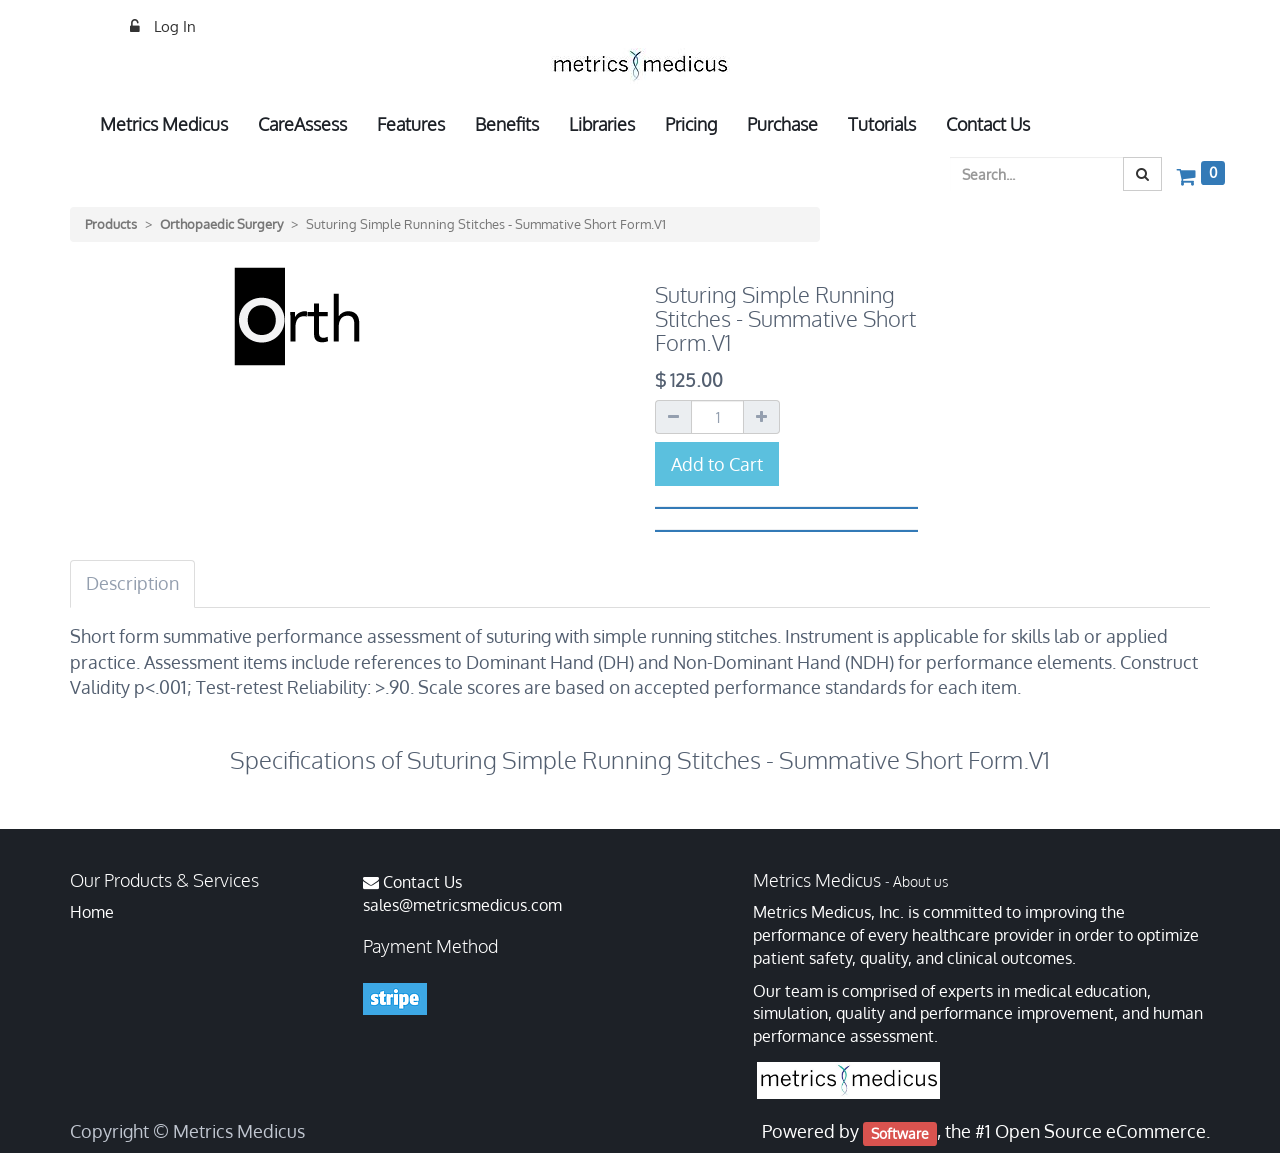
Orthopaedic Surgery (221, 224)
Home (92, 912)
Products (111, 224)
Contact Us (422, 882)
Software (900, 1132)
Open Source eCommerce (1100, 1131)
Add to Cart (717, 464)
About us (920, 881)
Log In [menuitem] (173, 26)
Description (132, 583)
